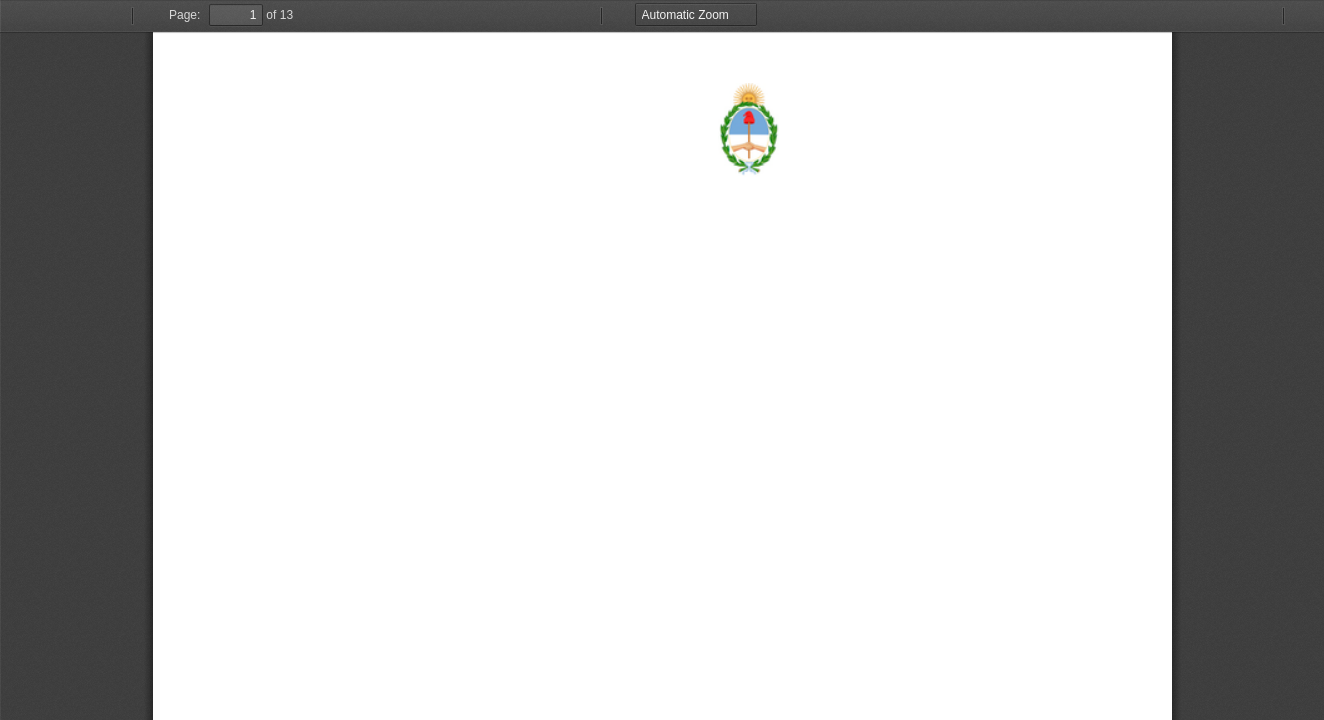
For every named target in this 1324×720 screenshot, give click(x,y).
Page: (184, 15)
